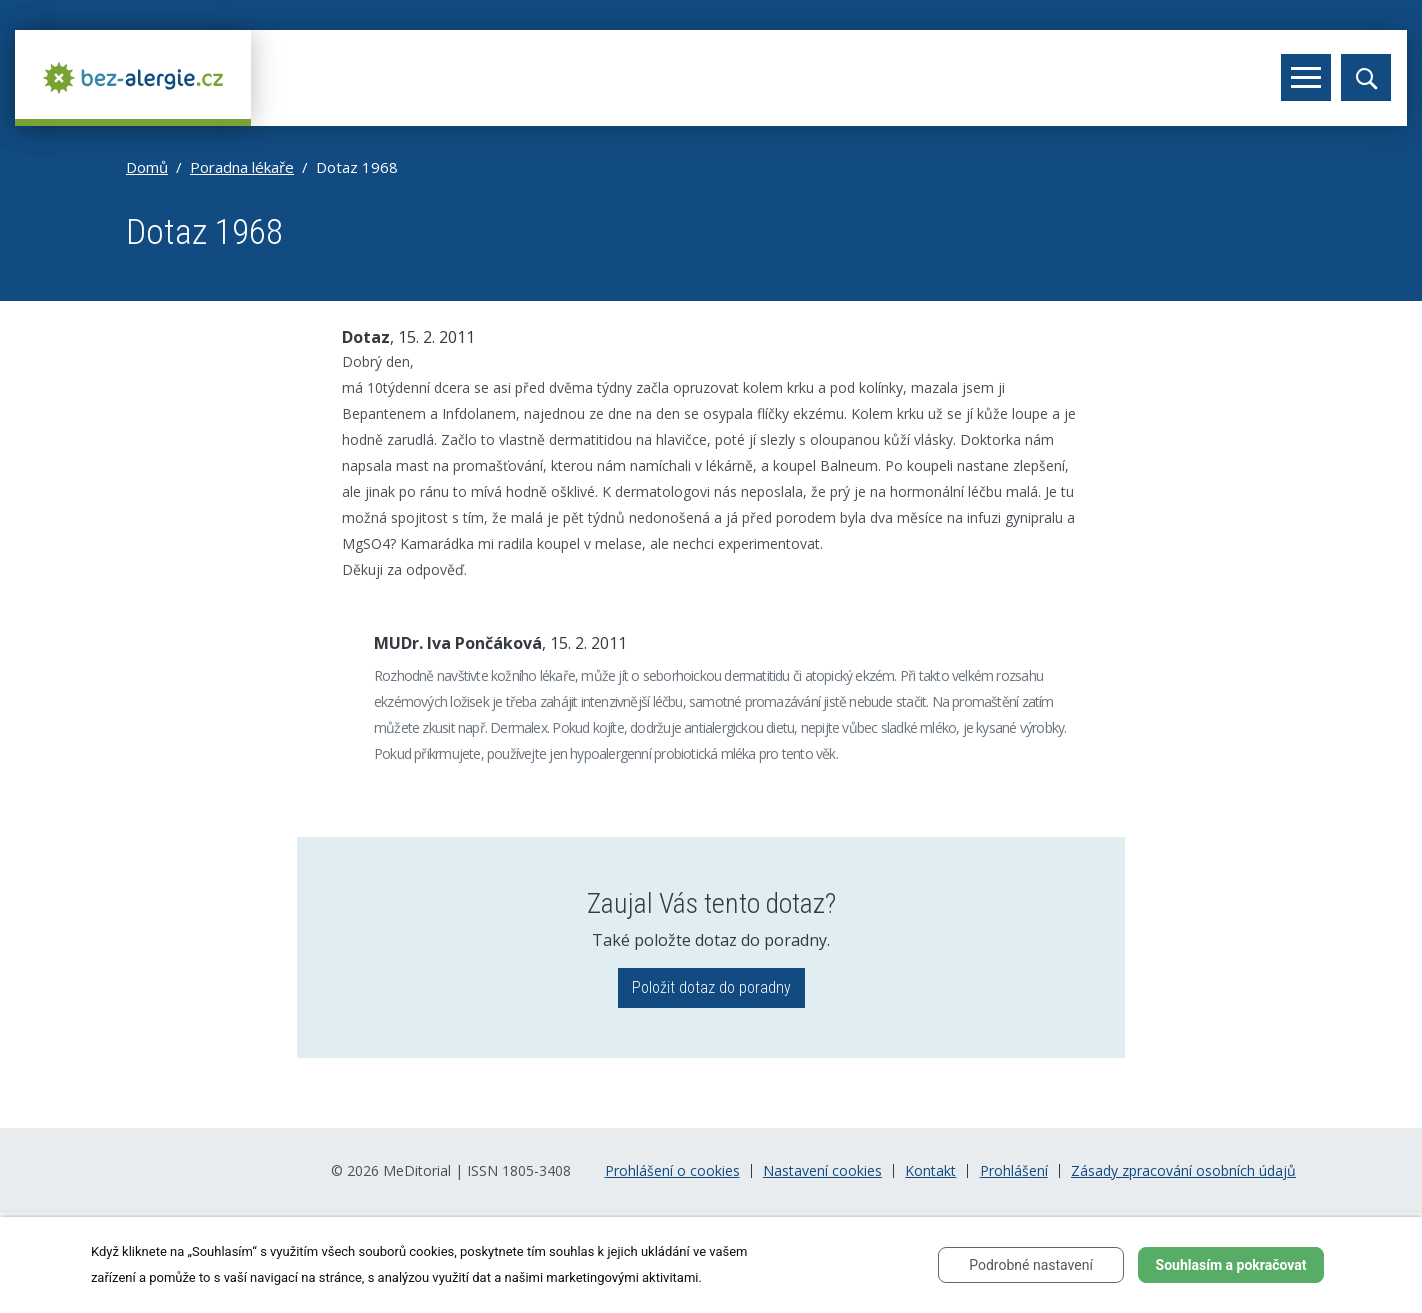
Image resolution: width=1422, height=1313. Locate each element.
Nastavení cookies (822, 1171)
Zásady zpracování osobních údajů (1183, 1171)
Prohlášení (1014, 1171)
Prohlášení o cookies (672, 1171)
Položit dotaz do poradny (711, 987)
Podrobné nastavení (1031, 1265)
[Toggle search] (1366, 77)
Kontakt (930, 1171)
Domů (147, 167)
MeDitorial (417, 1170)
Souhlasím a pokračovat (1231, 1265)
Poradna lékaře (242, 167)
